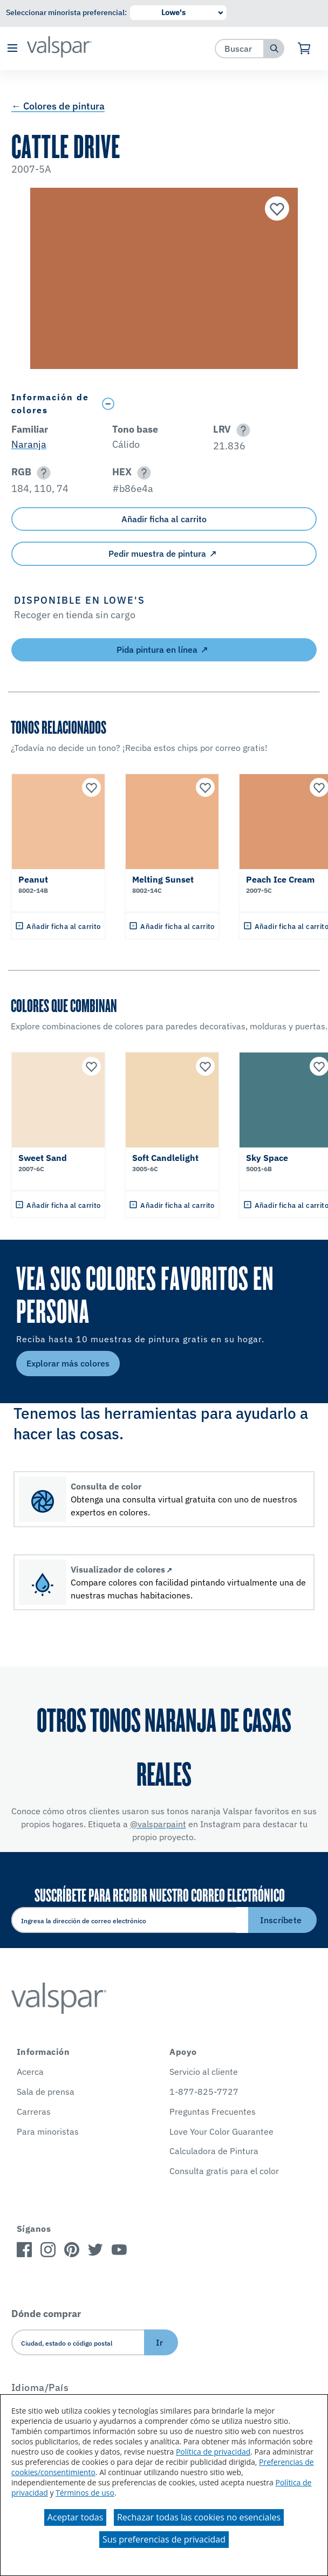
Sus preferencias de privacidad (164, 2539)
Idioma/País (40, 2387)
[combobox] (240, 48)
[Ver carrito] (304, 48)
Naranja (28, 444)
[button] (12, 49)
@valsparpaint (158, 1824)
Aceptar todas (75, 2517)
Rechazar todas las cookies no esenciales (199, 2517)
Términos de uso (85, 2493)
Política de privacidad (213, 2452)
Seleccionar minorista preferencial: (66, 12)
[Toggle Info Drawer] (207, 404)
